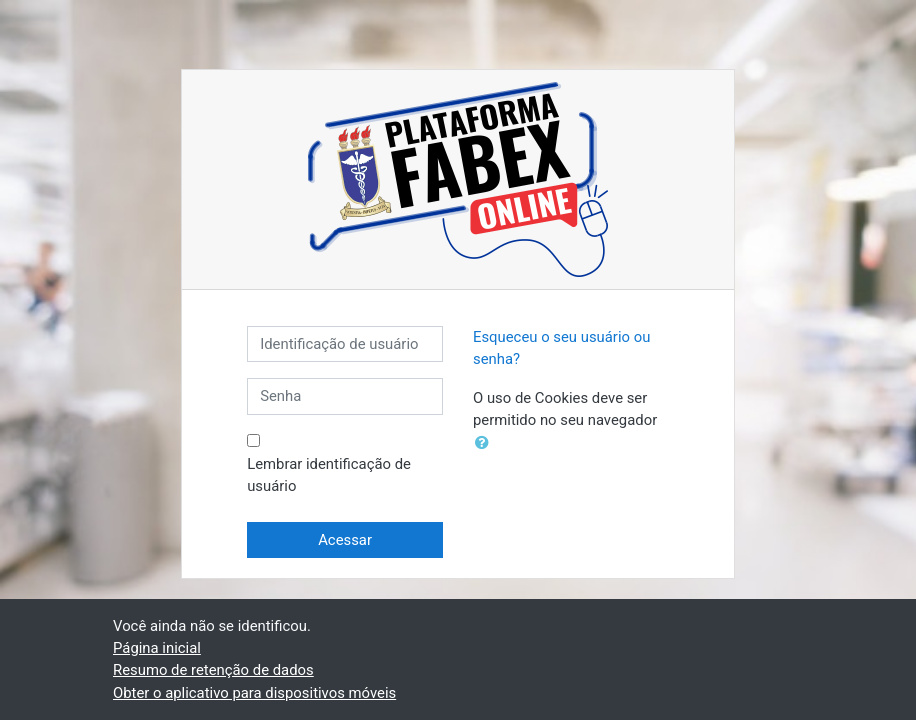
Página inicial (157, 648)
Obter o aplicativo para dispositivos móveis (254, 693)
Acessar (345, 540)
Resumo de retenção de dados (213, 670)
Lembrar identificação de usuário (329, 475)
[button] (486, 443)
